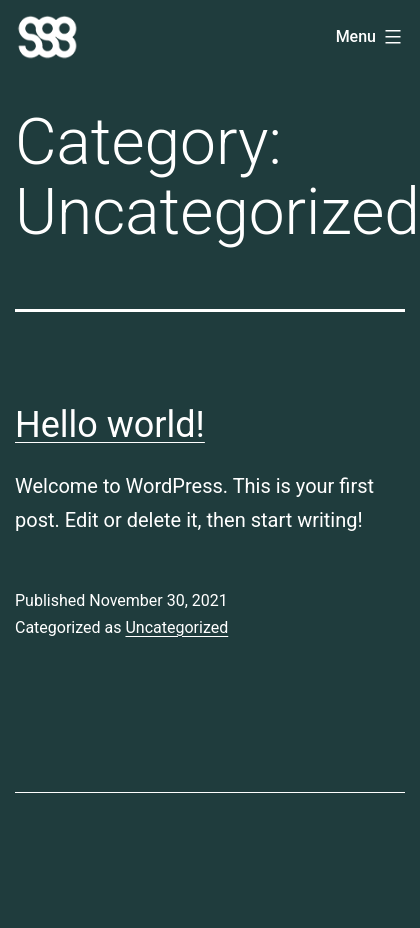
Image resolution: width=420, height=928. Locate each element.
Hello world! (110, 425)
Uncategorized (176, 627)
